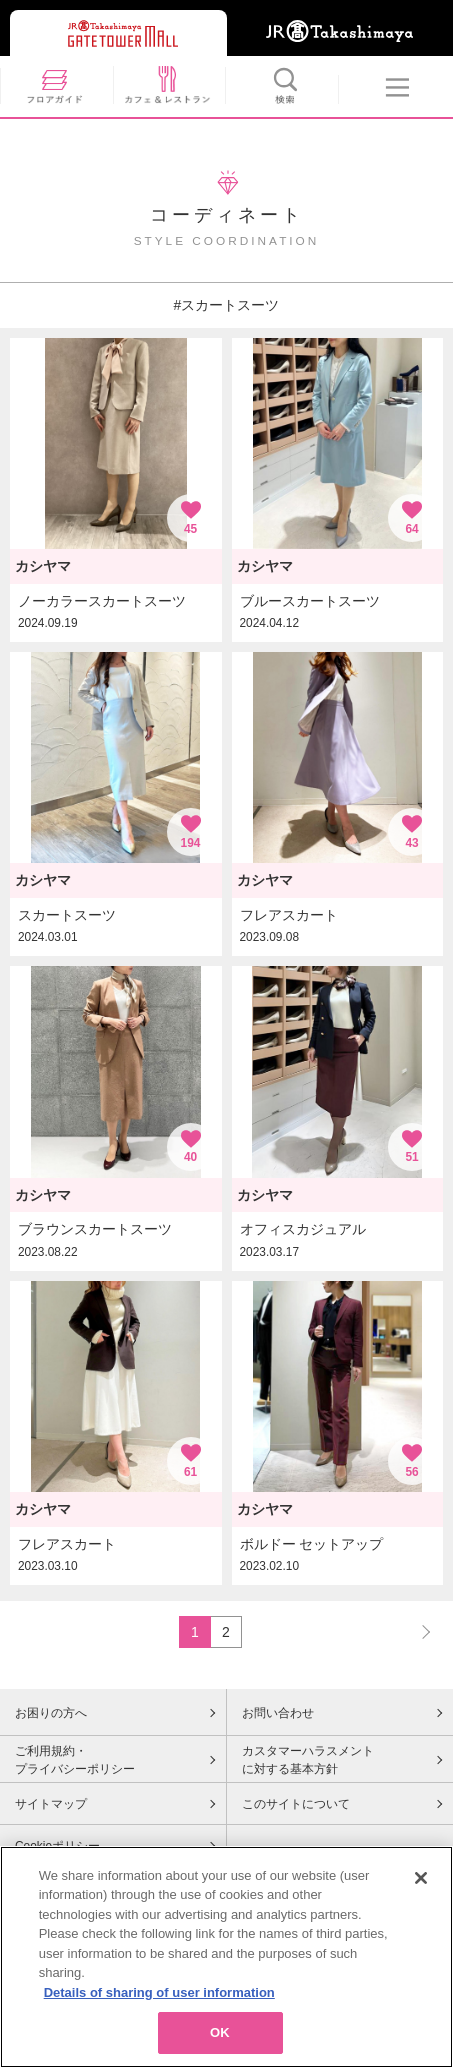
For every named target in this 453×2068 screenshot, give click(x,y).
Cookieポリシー (57, 1846)
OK (220, 2041)
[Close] (421, 1886)
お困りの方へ (51, 1713)
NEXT (417, 1631)
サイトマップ (51, 1804)
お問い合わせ (278, 1713)
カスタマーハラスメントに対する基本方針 (308, 1760)
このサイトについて (296, 1804)
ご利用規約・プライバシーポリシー (75, 1760)
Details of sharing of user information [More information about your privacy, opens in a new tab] (159, 2000)
